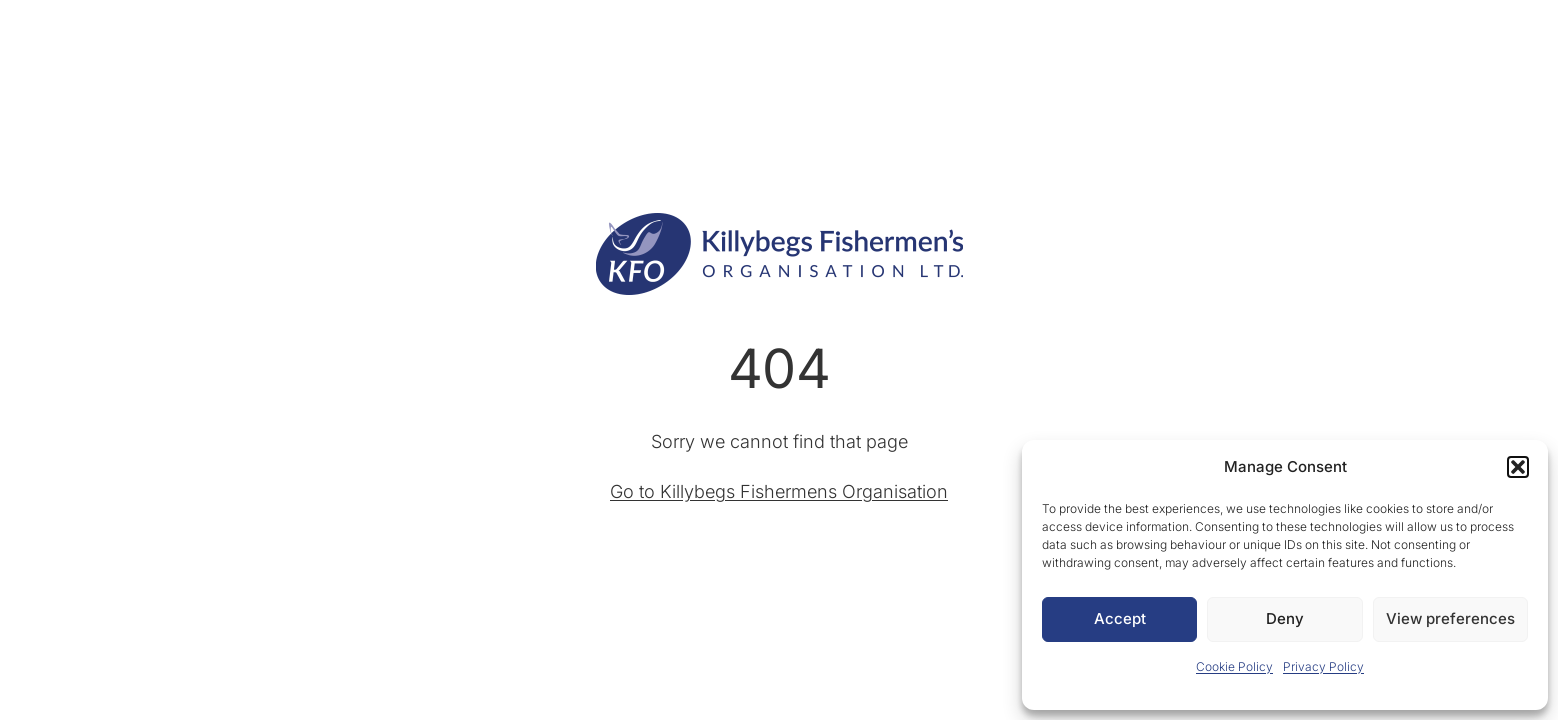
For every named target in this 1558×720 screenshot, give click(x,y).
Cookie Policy (1234, 666)
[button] (1518, 467)
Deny (1285, 618)
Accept (1120, 618)
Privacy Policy (1323, 666)
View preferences (1450, 618)
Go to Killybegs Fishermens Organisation (779, 491)
